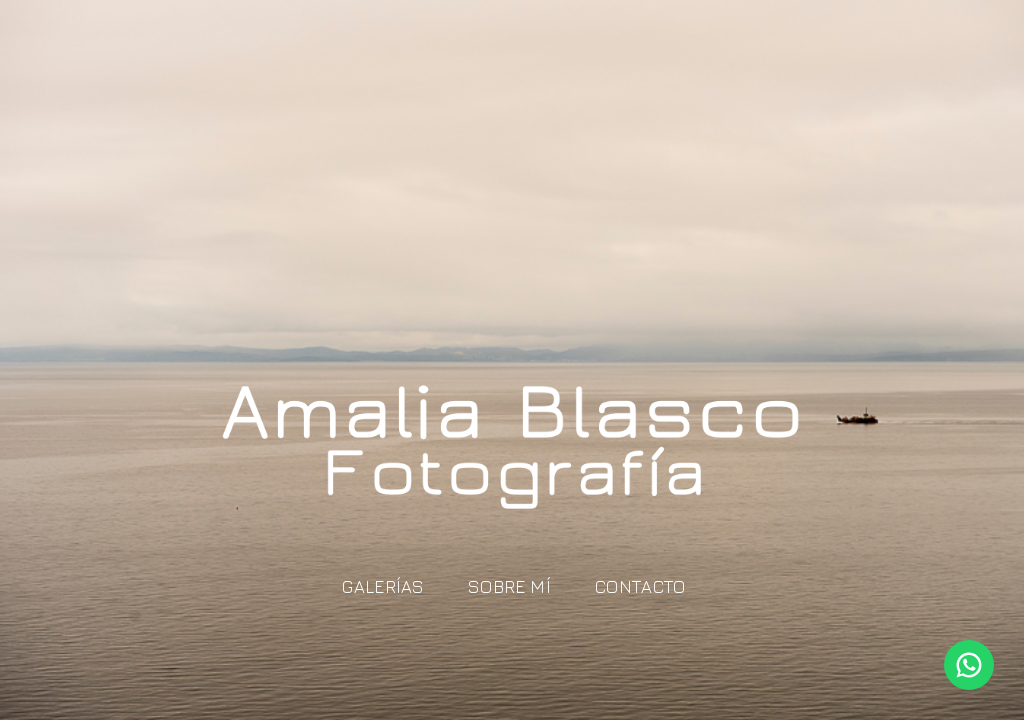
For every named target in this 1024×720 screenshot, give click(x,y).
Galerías (383, 586)
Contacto (640, 586)
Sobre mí (509, 586)
